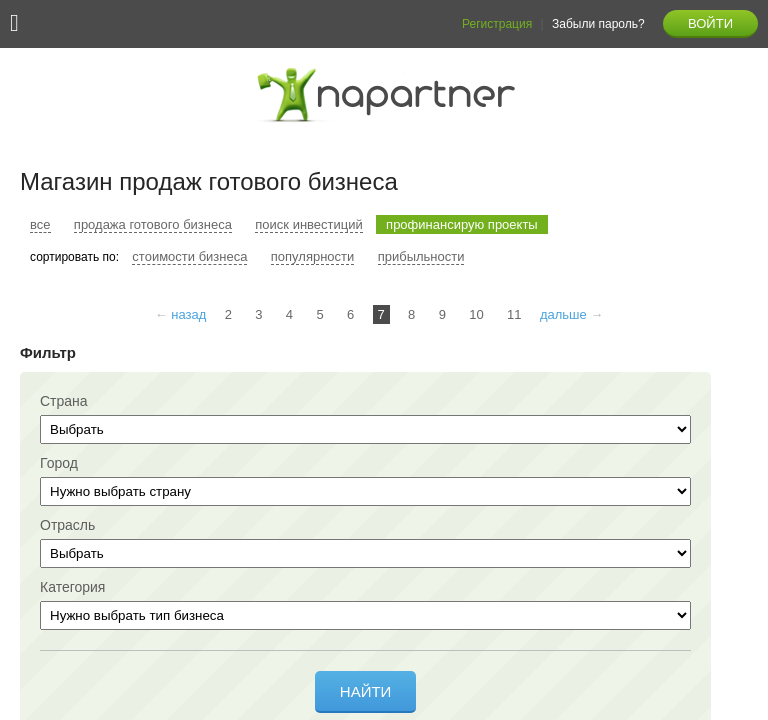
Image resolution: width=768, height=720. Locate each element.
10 (476, 314)
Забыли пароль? (598, 24)
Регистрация (497, 24)
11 (514, 314)
